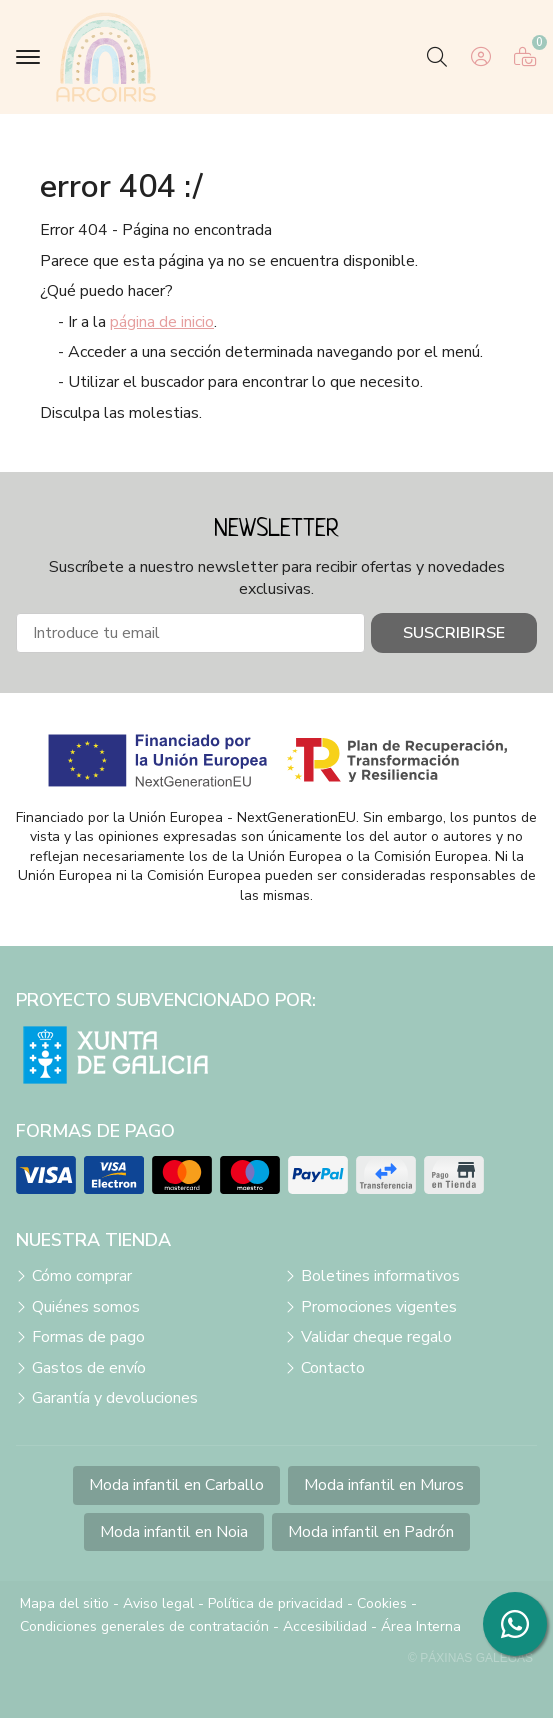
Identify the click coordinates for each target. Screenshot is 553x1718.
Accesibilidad (325, 1626)
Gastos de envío (89, 1368)
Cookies (382, 1603)
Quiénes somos (86, 1307)
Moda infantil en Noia (174, 1532)
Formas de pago (88, 1337)
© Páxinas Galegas (470, 1658)
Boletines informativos (380, 1276)
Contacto (333, 1368)
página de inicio (162, 322)
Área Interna (421, 1626)
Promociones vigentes (379, 1307)
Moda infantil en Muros (384, 1485)
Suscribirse (454, 633)
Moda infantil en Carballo (176, 1485)
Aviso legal (158, 1603)
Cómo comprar (82, 1276)
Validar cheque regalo (376, 1337)
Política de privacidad (275, 1603)
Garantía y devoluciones (115, 1398)
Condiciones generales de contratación (144, 1626)
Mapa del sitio (64, 1603)
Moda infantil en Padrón (371, 1532)
